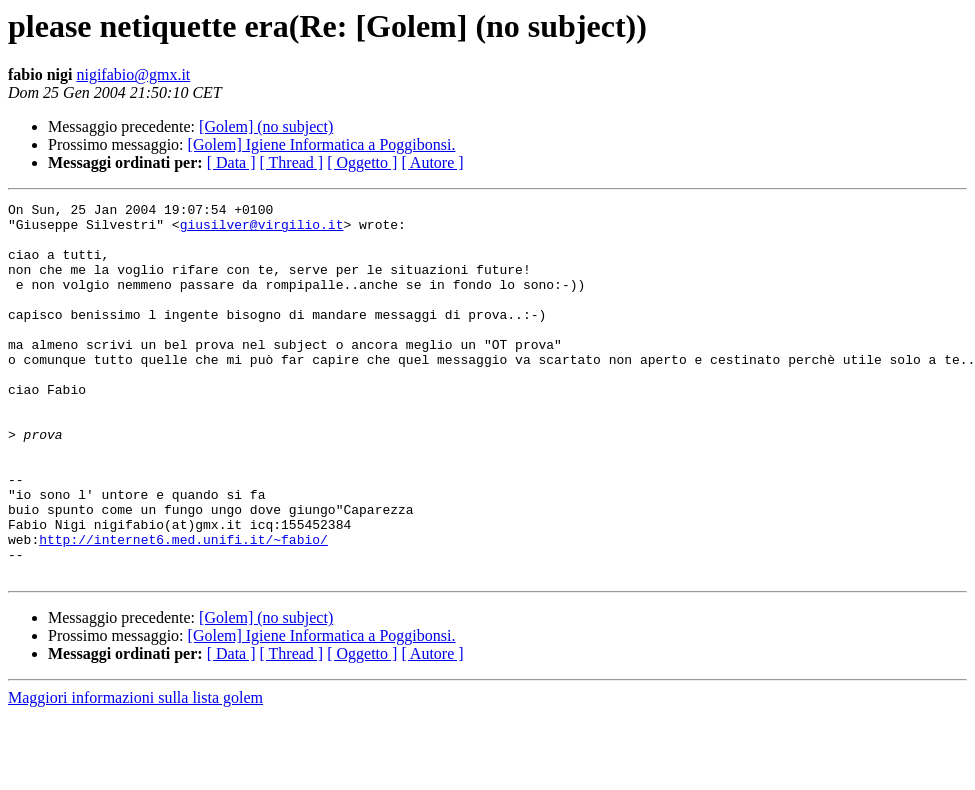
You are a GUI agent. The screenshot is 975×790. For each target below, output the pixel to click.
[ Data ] (231, 162)
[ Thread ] (292, 162)
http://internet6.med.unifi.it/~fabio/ (183, 608)
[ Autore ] (432, 162)
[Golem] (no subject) (266, 126)
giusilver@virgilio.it (262, 230)
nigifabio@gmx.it (133, 74)
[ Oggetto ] (362, 162)
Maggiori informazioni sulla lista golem (135, 772)
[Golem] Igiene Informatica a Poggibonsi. (322, 144)
